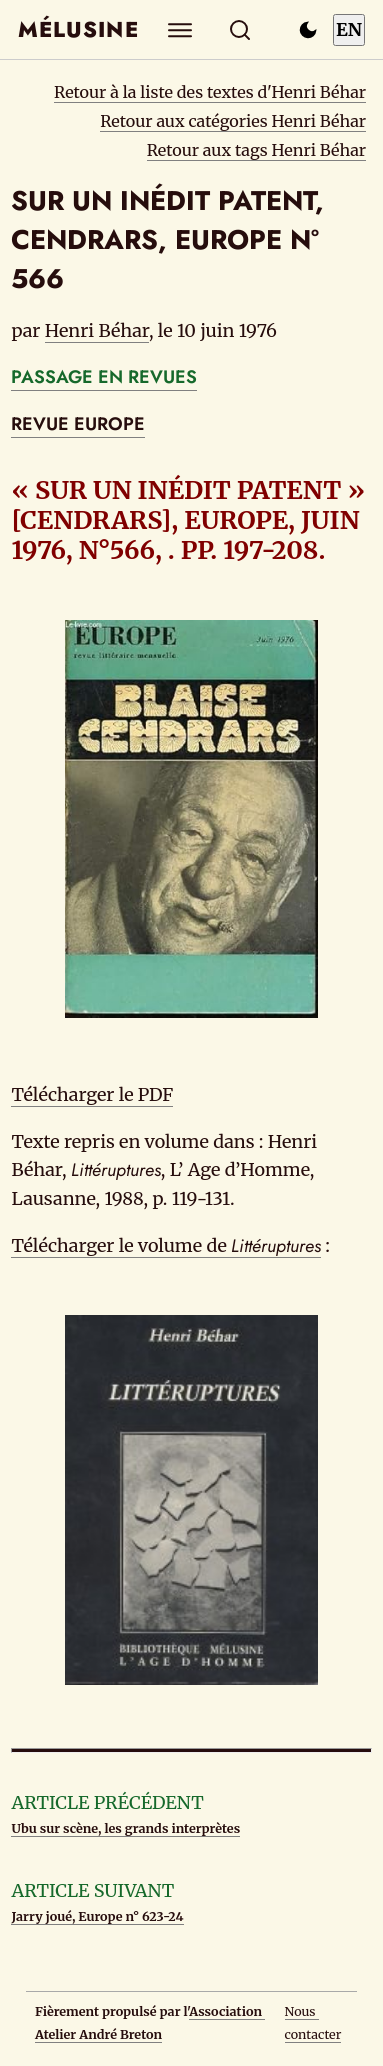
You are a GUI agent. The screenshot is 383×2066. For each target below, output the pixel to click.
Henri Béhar (97, 330)
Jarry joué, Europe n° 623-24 (97, 1916)
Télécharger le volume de (166, 1246)
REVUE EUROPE (78, 424)
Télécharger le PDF (92, 1094)
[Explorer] (179, 29)
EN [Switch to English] (349, 29)
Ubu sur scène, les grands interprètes (125, 1828)
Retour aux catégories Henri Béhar (233, 121)
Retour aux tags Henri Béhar (256, 150)
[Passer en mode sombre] (308, 30)
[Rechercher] (239, 29)
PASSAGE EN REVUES (104, 377)
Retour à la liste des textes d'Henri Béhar (210, 92)
